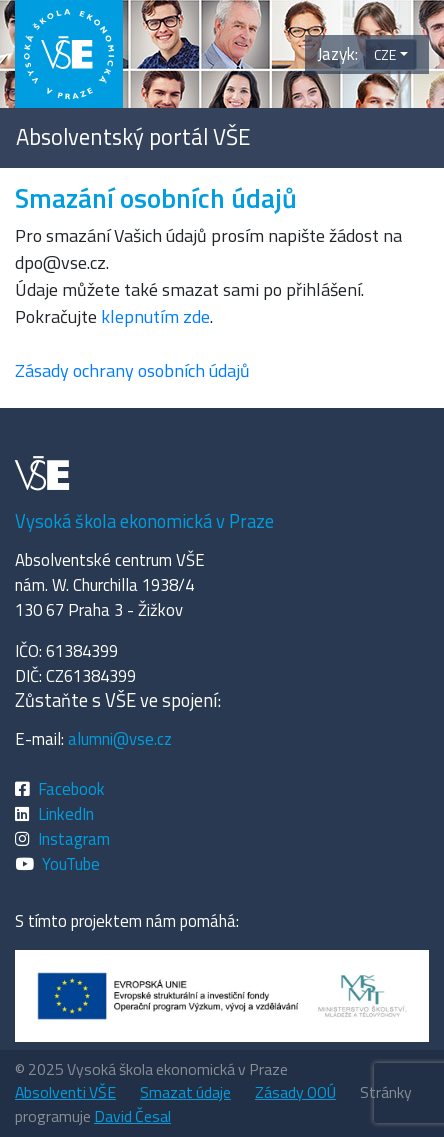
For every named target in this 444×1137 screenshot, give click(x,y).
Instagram (74, 838)
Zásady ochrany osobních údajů (132, 370)
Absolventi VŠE (65, 1092)
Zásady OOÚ (295, 1092)
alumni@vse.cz (120, 738)
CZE (385, 54)
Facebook (71, 788)
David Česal (132, 1116)
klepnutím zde (155, 316)
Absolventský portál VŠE (133, 137)
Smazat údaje (185, 1092)
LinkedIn (66, 813)
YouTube (71, 863)
